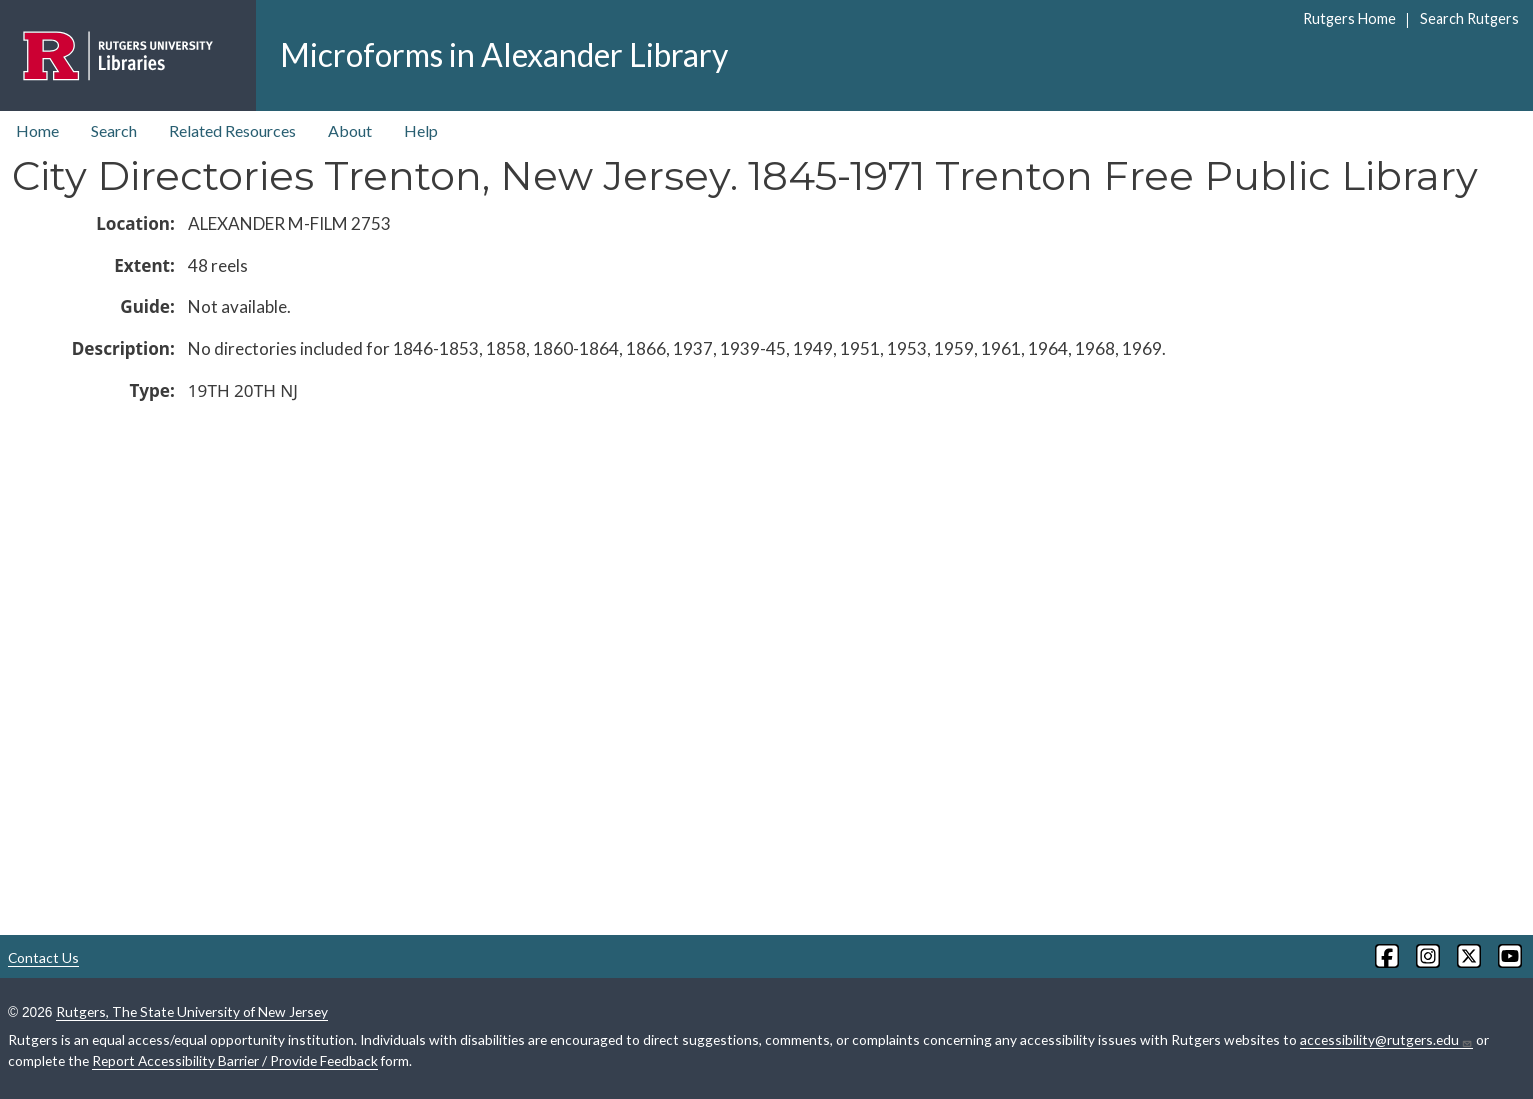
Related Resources (232, 130)
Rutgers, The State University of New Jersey (192, 1011)
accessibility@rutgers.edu (1386, 1040)
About (350, 130)
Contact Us (43, 957)
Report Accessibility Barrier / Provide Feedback (235, 1060)
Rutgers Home (1349, 18)
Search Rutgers (1469, 18)
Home (37, 130)
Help (421, 130)
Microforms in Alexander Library (504, 54)
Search (114, 130)
